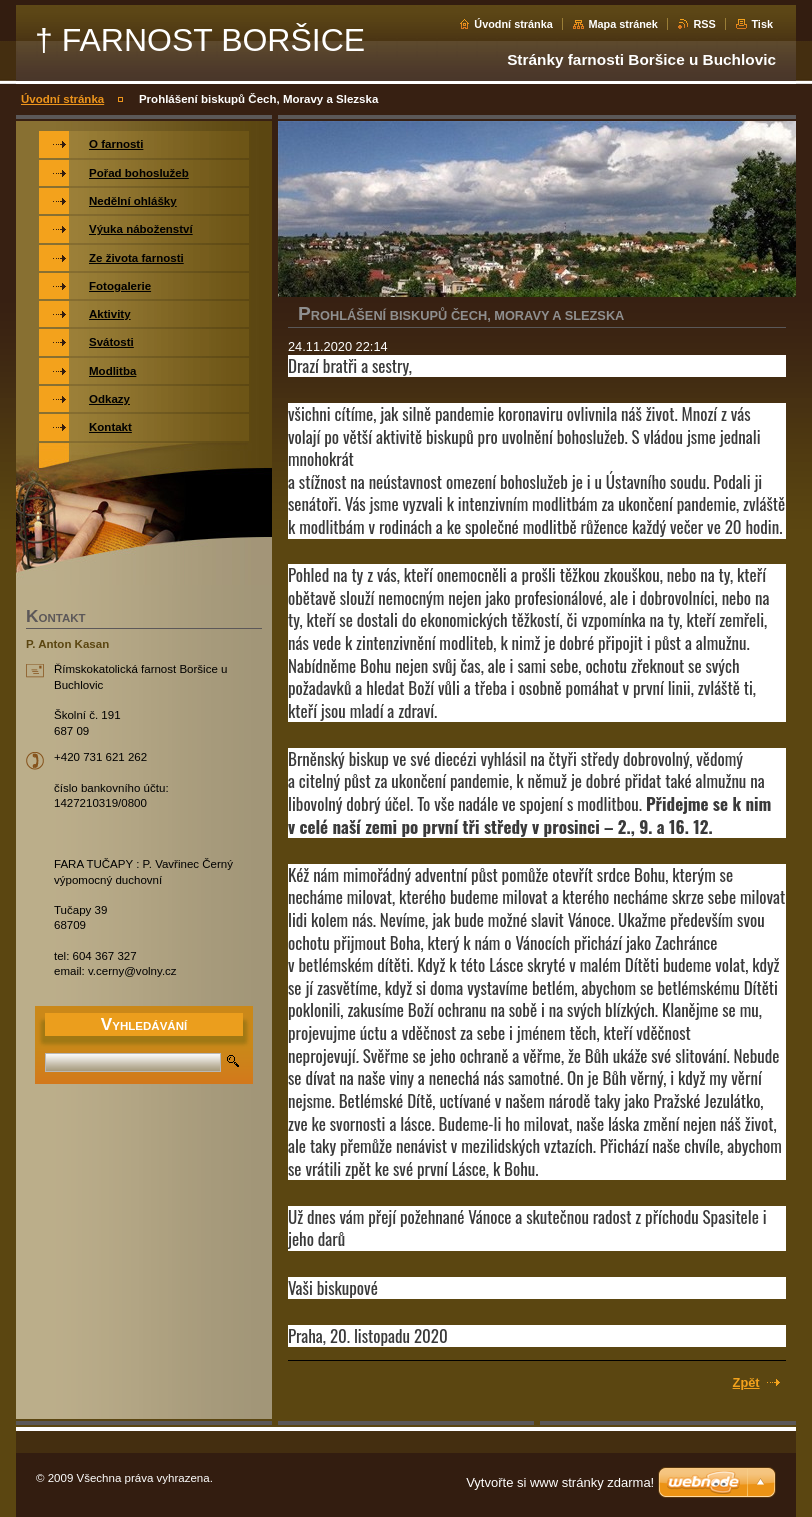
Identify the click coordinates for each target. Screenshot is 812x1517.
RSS (704, 24)
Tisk (762, 24)
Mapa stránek (623, 24)
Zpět (746, 1382)
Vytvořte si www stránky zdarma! (560, 1482)
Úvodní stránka (513, 24)
